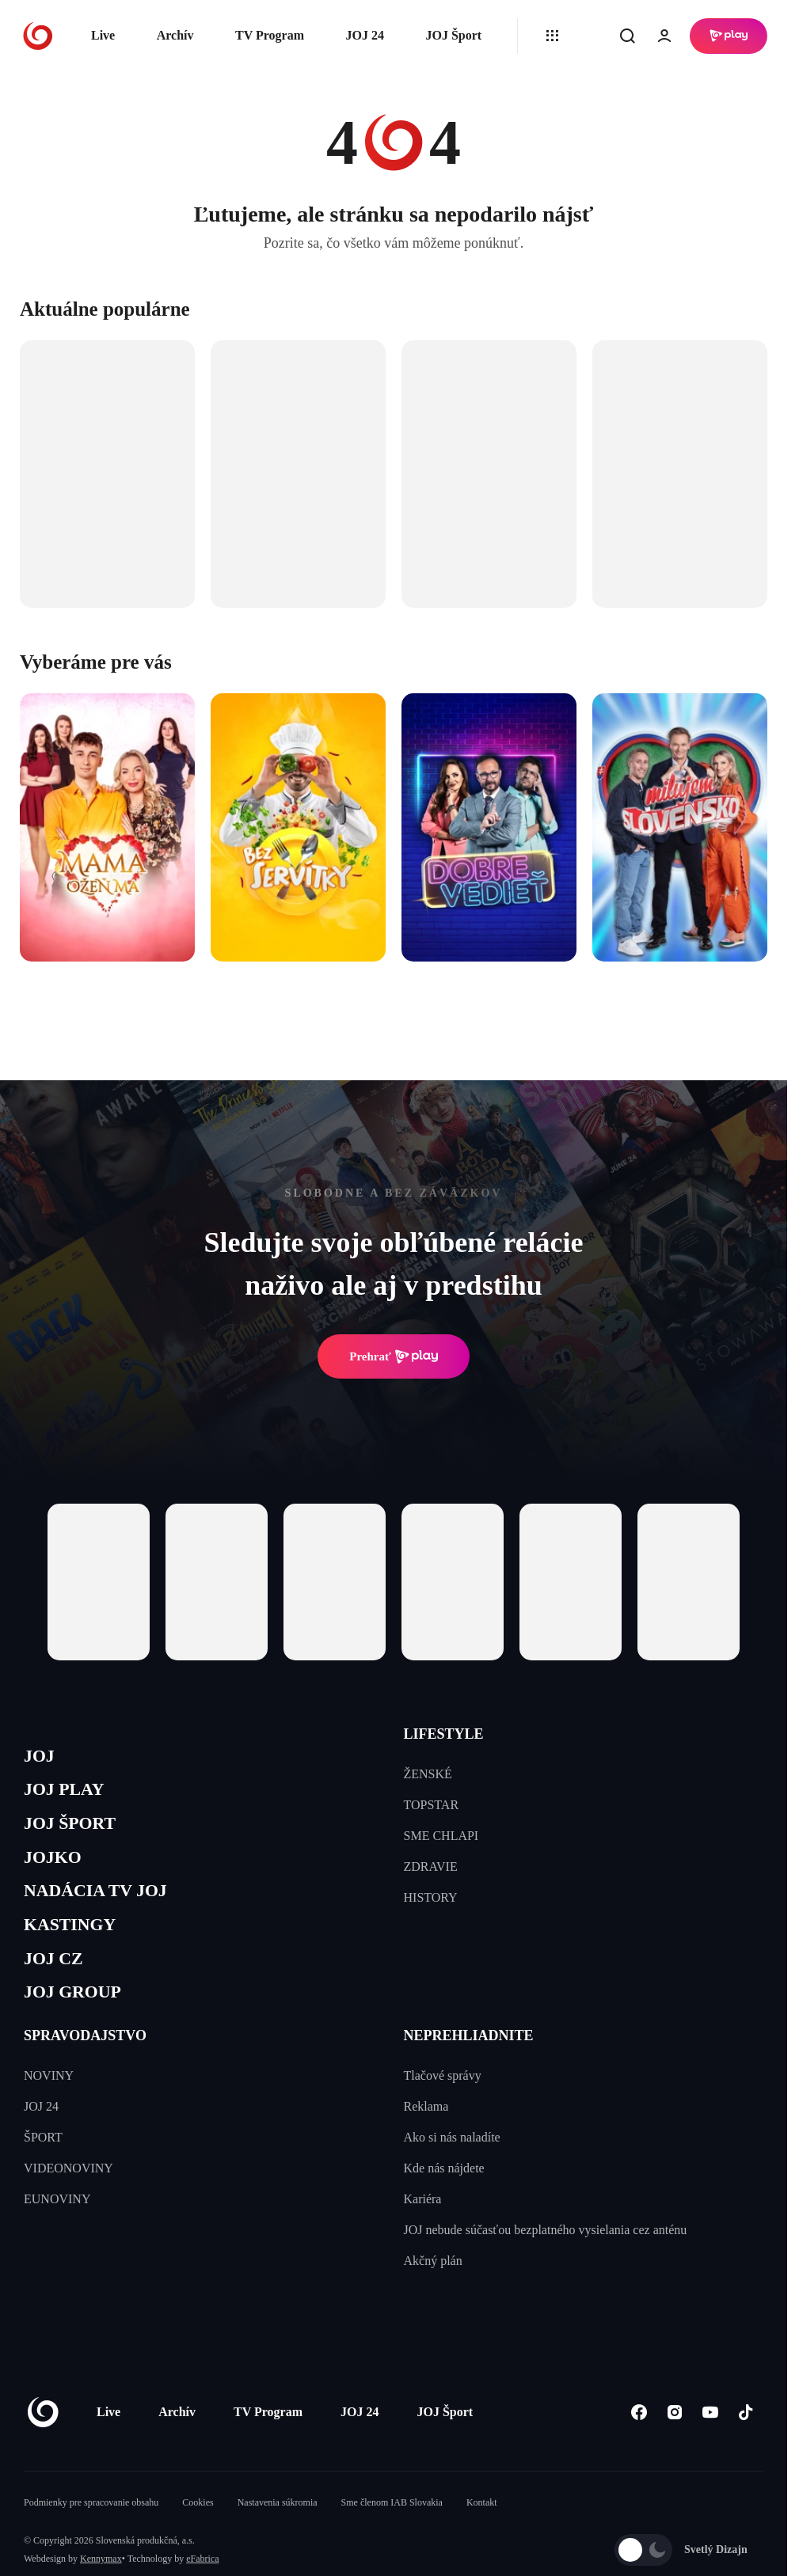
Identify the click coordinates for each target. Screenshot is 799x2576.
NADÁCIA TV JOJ (106, 1908)
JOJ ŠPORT (76, 1833)
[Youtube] (710, 2442)
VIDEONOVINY (68, 2199)
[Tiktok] (745, 2442)
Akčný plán (433, 2291)
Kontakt (481, 2533)
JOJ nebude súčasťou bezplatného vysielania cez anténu (545, 2260)
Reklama (426, 2137)
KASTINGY (76, 1945)
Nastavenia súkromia (278, 2533)
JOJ (41, 1758)
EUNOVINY (57, 2229)
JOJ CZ (57, 1983)
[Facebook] (638, 2442)
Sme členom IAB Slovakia (392, 2533)
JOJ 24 (364, 35)
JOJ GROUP (79, 2021)
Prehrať (393, 1356)
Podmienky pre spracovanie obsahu (91, 2533)
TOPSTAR (431, 1805)
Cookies (197, 2533)
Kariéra (423, 2229)
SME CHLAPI (441, 1835)
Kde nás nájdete (444, 2199)
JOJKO (56, 1870)
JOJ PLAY (70, 1795)
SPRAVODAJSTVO (85, 2066)
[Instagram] (674, 2442)
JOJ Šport (453, 35)
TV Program (269, 35)
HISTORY (431, 1897)
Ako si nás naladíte (452, 2168)
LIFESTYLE (444, 1734)
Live (103, 35)
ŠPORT (43, 2168)
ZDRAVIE (431, 1866)
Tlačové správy (442, 2106)
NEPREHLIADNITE (469, 2066)
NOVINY (49, 2106)
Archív (175, 35)
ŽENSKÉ (428, 1774)
